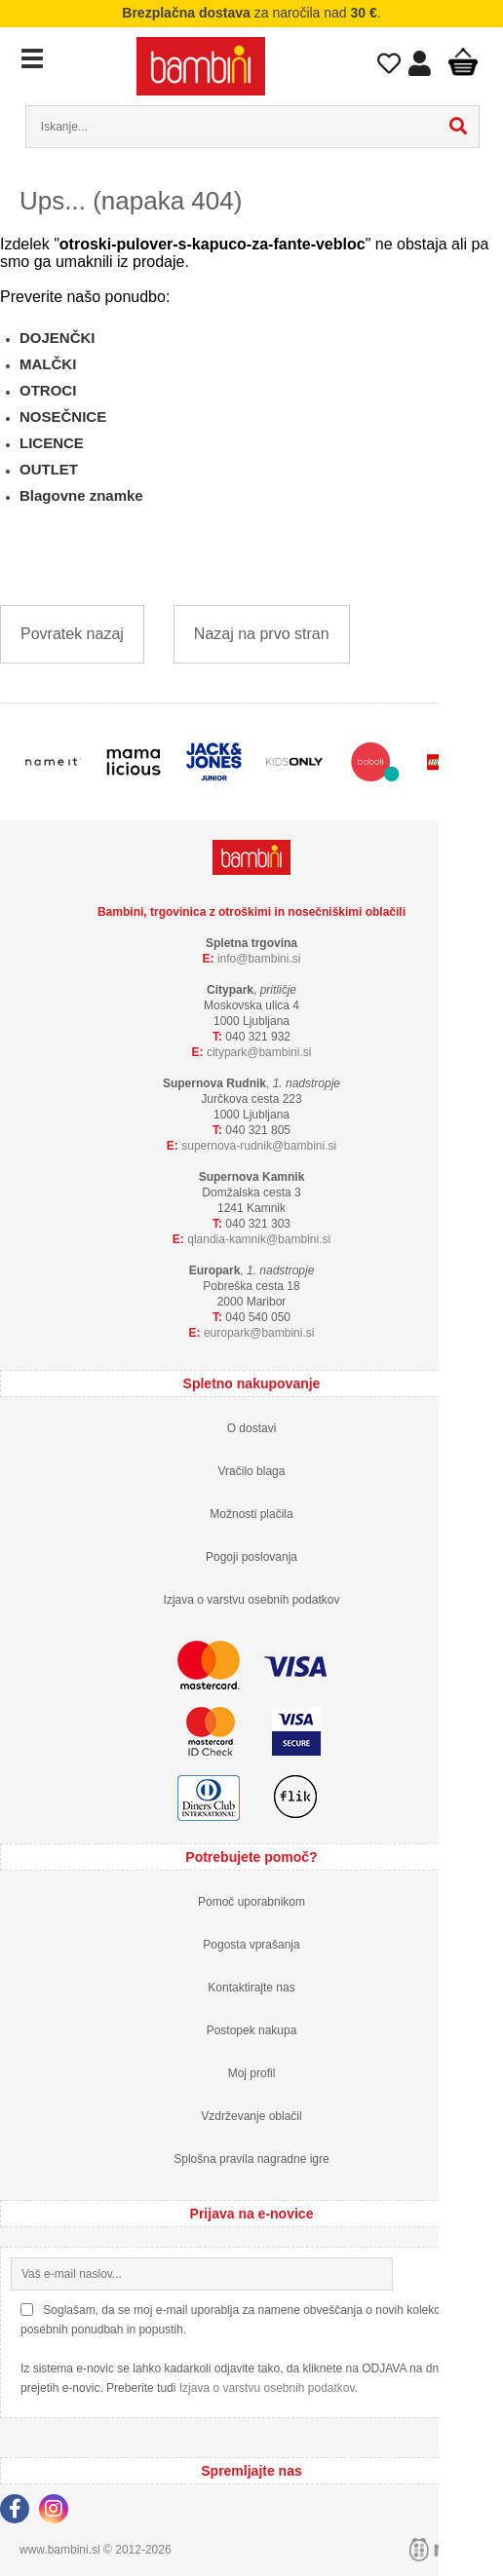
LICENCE (51, 443)
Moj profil (252, 2073)
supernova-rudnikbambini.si (258, 1146)
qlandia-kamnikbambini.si (258, 1239)
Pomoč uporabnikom (251, 1902)
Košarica (463, 61)
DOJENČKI (57, 337)
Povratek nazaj (72, 633)
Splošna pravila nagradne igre (251, 2159)
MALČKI (47, 364)
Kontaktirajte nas (251, 1987)
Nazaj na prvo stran (261, 633)
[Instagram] (58, 2512)
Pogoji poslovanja (251, 1557)
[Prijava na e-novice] (476, 2274)
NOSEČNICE (62, 416)
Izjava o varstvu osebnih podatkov (252, 1600)
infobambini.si (259, 959)
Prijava (419, 68)
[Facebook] (19, 2512)
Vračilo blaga (252, 1471)
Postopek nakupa (252, 2030)
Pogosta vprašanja (251, 1944)
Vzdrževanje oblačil (251, 2116)
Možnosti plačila (251, 1514)
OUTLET (48, 469)
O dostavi (252, 1428)
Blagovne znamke (81, 495)
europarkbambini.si (259, 1333)
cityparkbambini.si (259, 1052)
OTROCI (47, 390)
